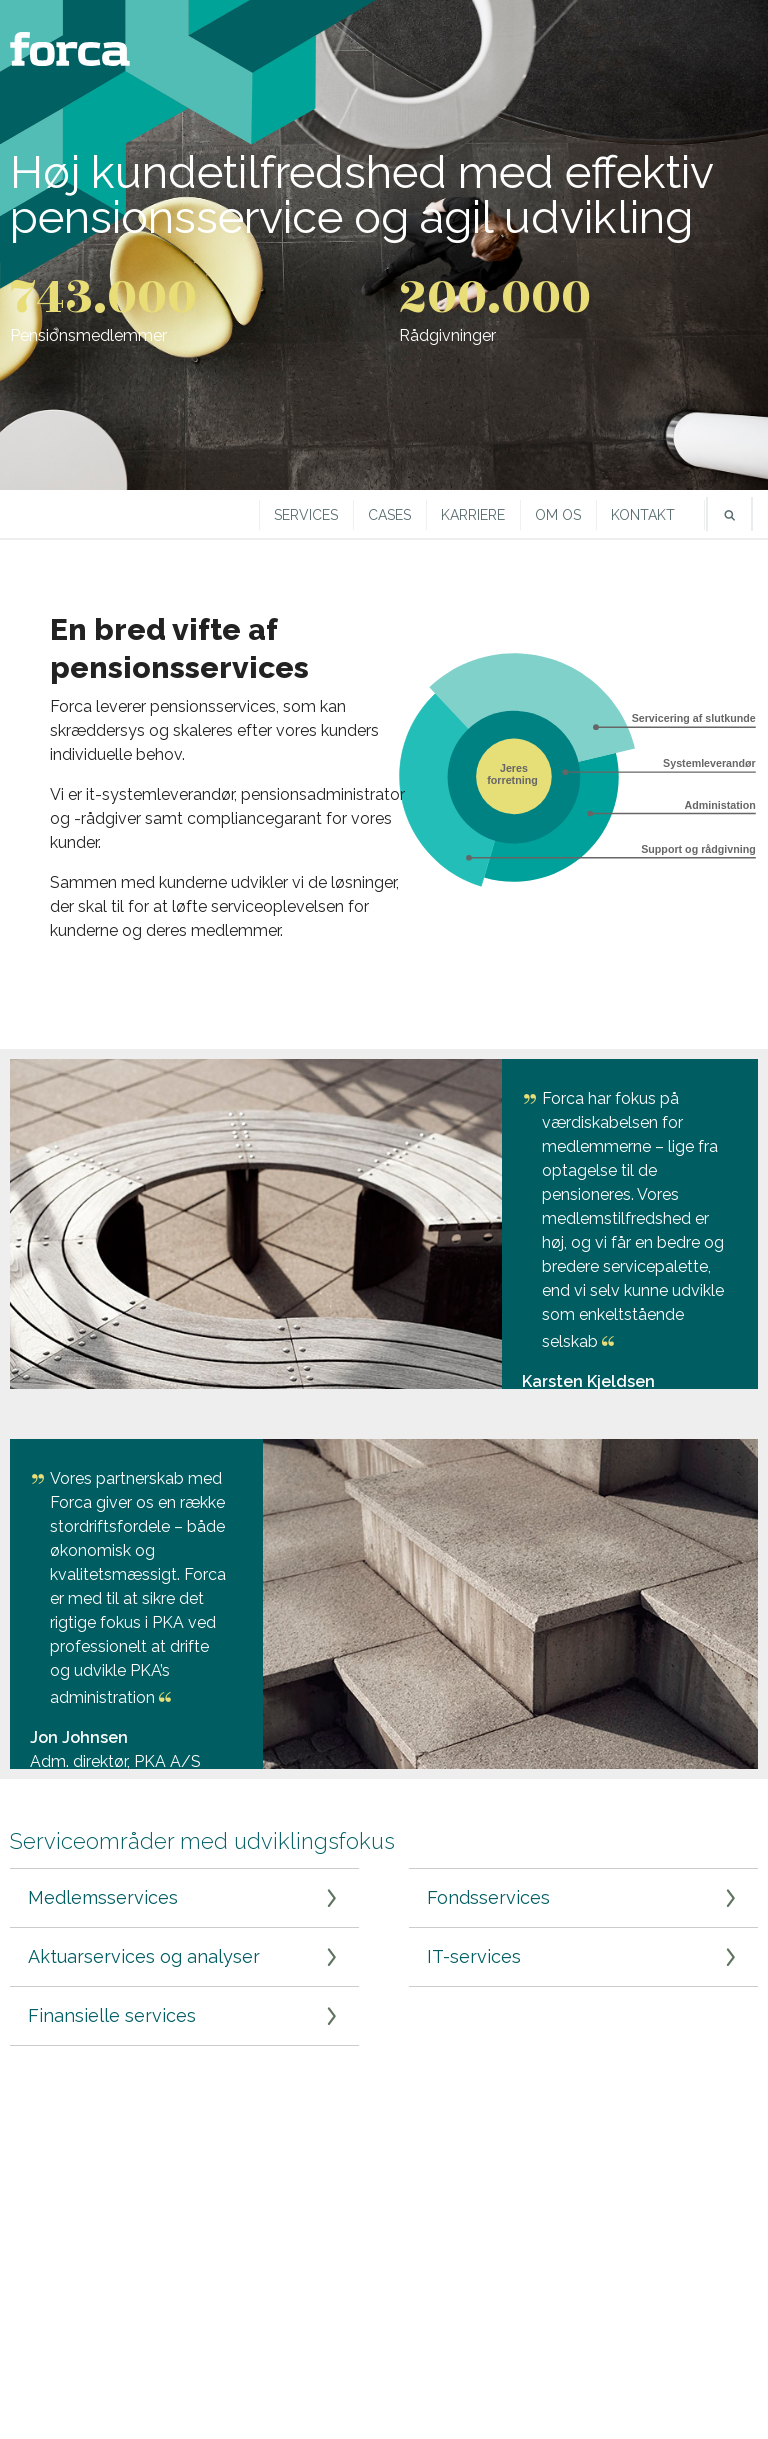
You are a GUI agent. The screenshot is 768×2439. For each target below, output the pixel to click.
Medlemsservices (103, 1897)
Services (306, 515)
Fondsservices (488, 1897)
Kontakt (643, 515)
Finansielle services (112, 2015)
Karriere (473, 515)
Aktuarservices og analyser (144, 1956)
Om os (558, 515)
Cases (389, 515)
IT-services (474, 1956)
